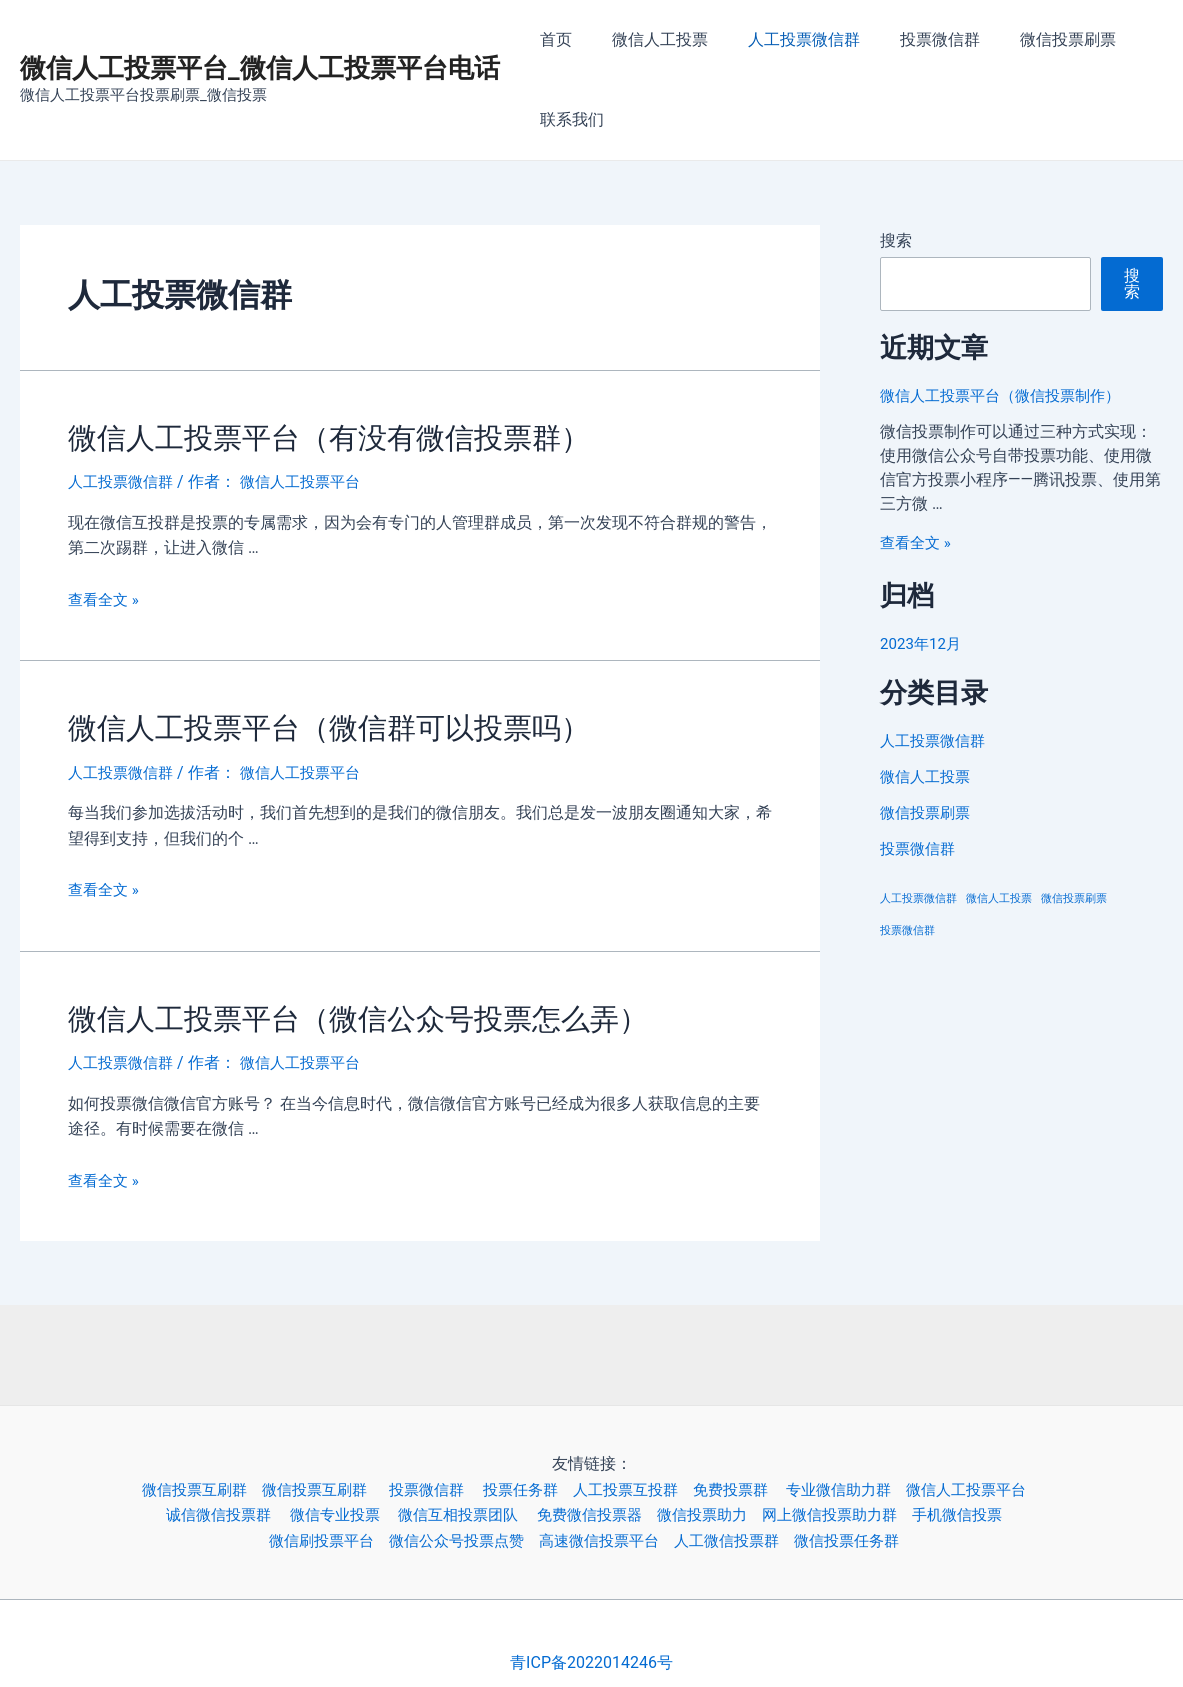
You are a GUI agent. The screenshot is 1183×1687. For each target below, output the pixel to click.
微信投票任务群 (871, 1528)
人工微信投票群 (743, 1528)
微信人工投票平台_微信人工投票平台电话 (260, 68)
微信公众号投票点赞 (456, 1528)
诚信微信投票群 (204, 1502)
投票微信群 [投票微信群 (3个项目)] (907, 930)
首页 (552, 39)
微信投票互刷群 (176, 1476)
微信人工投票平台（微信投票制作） (1008, 395)
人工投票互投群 (635, 1476)
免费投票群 (749, 1476)
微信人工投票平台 (999, 1476)
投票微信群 (912, 39)
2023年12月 (923, 643)
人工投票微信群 (784, 39)
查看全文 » (105, 595)
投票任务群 (524, 1476)
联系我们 (568, 119)
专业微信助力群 (863, 1476)
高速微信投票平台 (608, 1528)
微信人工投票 (648, 39)
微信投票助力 (717, 1502)
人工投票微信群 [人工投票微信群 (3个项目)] (918, 898)
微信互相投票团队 (460, 1502)
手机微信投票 (989, 1502)
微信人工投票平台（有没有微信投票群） (302, 436)
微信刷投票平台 (312, 1528)
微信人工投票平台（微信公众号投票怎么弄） (328, 1009)
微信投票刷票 (1032, 39)
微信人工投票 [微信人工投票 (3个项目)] (999, 898)
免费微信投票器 (598, 1502)
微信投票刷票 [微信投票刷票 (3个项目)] (1074, 898)
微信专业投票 (328, 1502)
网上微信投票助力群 (853, 1502)
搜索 (896, 240)
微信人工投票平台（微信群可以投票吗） (302, 722)
